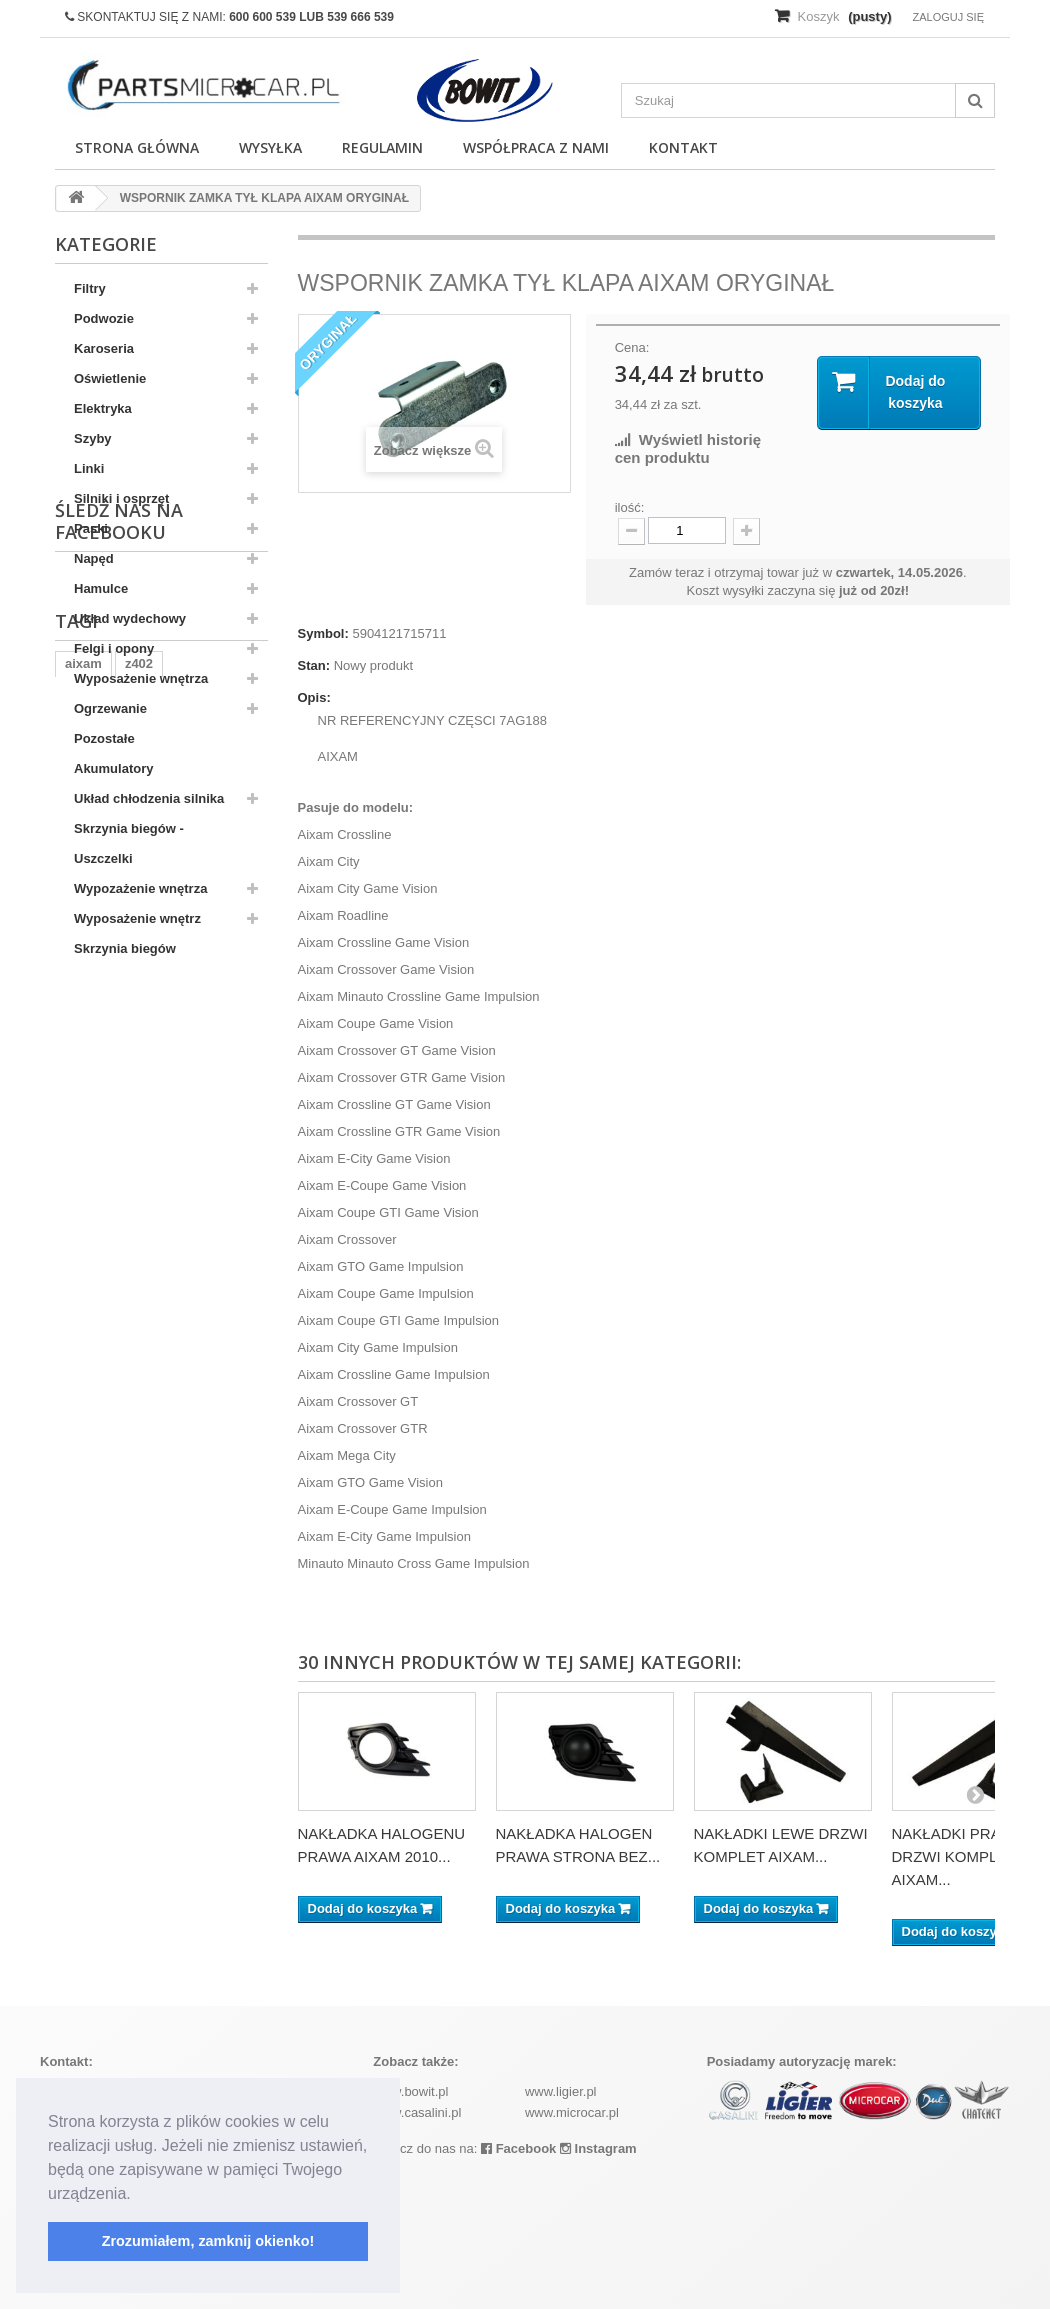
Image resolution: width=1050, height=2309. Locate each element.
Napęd (94, 558)
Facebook (518, 2148)
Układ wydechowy (130, 618)
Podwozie (104, 318)
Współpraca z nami (536, 147)
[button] (138, 2195)
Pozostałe (104, 738)
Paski (91, 528)
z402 (139, 1158)
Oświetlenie (110, 378)
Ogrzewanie (110, 708)
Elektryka (103, 408)
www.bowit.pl (410, 2091)
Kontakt (683, 147)
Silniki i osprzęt (121, 498)
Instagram (598, 2148)
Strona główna (137, 147)
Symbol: (323, 633)
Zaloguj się (948, 17)
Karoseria (104, 348)
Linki (89, 468)
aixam (83, 1158)
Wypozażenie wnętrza (140, 888)
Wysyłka (270, 147)
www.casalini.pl (417, 2112)
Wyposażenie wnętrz (137, 918)
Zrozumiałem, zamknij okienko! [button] (208, 2241)
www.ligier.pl (561, 2091)
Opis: (314, 697)
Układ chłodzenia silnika (149, 798)
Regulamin (382, 147)
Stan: (314, 665)
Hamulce (101, 588)
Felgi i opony (114, 648)
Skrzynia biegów (125, 948)
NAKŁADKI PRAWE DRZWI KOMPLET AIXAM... (958, 1856)
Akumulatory (113, 768)
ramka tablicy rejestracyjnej (150, 1188)
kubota (86, 1218)
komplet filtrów (177, 1218)
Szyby (93, 438)
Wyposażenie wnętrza (141, 678)
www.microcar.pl (572, 2112)
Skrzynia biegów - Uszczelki (129, 843)
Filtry (90, 288)
